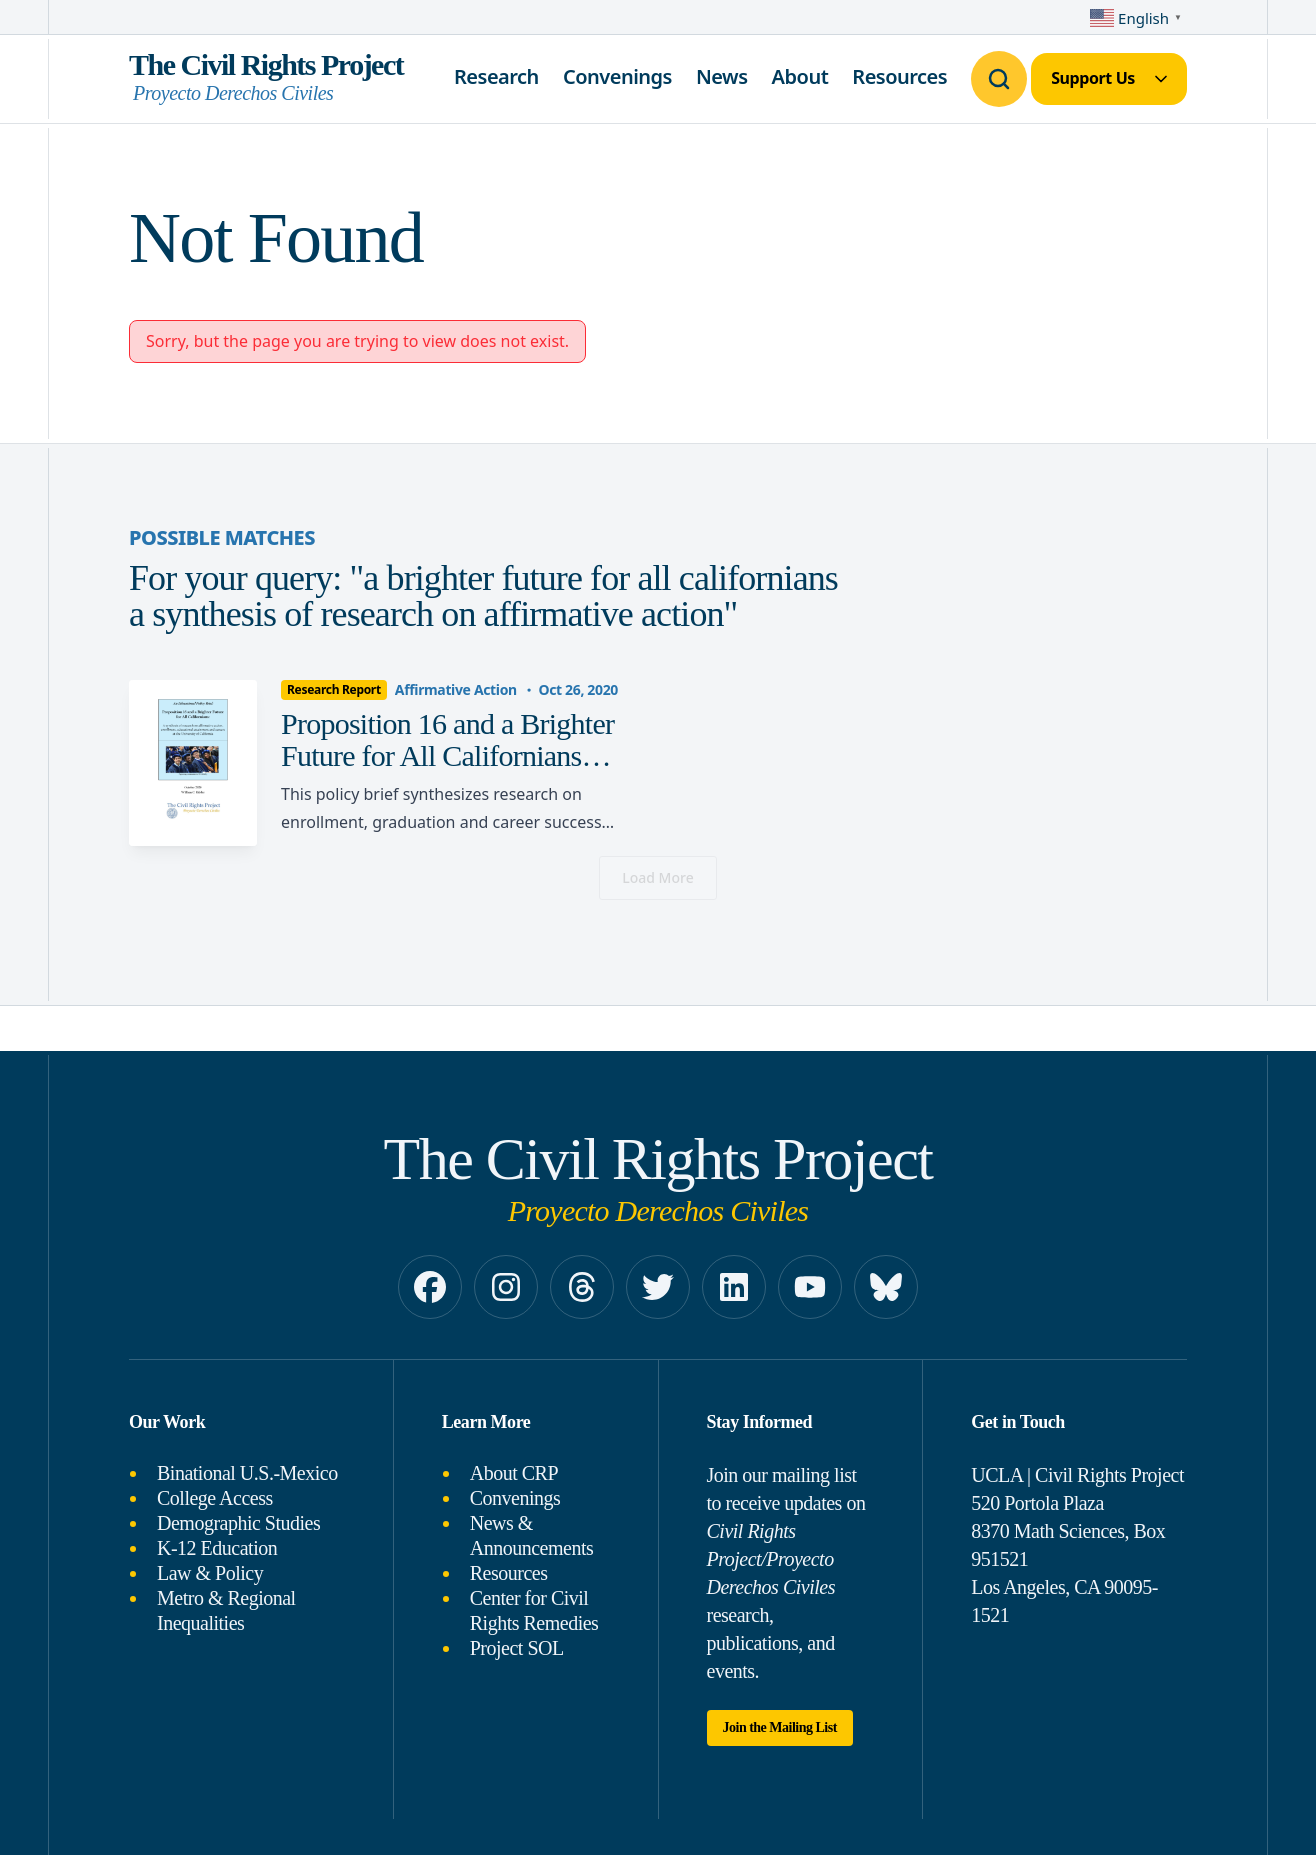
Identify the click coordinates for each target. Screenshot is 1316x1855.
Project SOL (517, 1648)
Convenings (617, 76)
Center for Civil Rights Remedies (534, 1610)
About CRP (514, 1473)
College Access (215, 1498)
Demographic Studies (238, 1523)
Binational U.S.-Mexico (247, 1473)
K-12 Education (217, 1548)
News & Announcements (531, 1535)
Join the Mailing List (780, 1727)
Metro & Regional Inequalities (226, 1610)
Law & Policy (210, 1573)
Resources (899, 76)
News (722, 76)
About (800, 76)
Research (496, 76)
